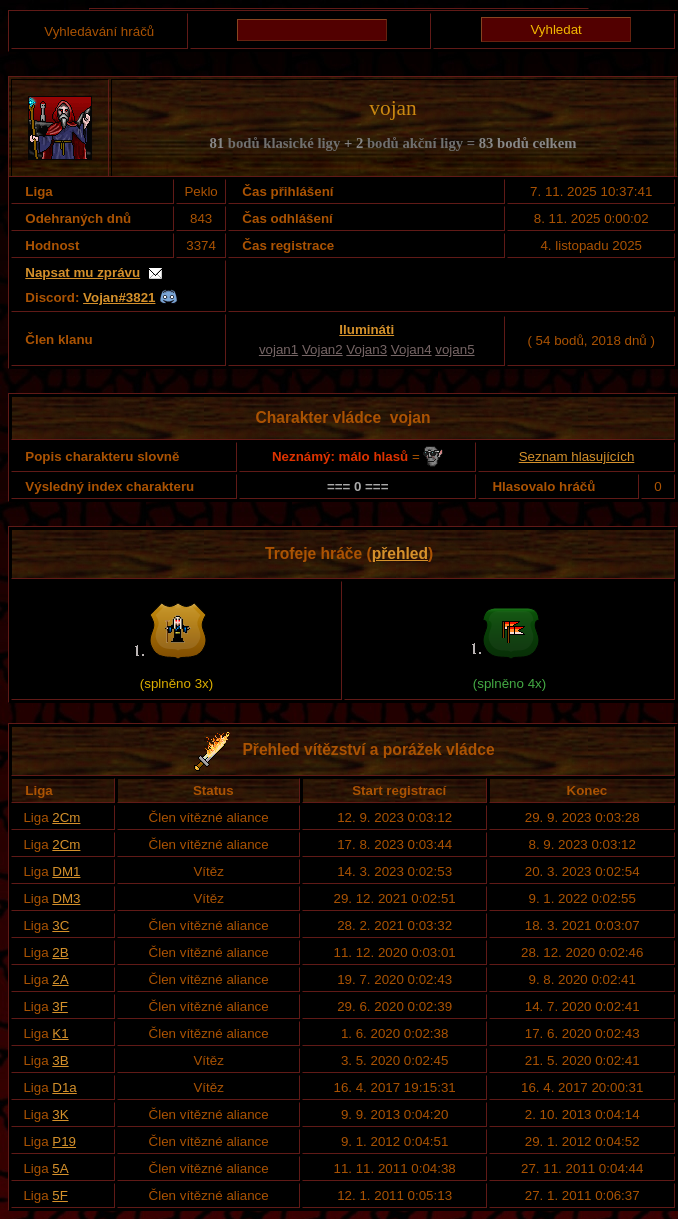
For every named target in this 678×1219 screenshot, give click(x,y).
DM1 (66, 871)
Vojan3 (366, 349)
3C (60, 925)
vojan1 (278, 349)
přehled (400, 553)
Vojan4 (411, 349)
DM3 (66, 898)
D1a (64, 1087)
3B (60, 1060)
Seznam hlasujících (577, 456)
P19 (64, 1141)
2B (60, 952)
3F (60, 1006)
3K (60, 1114)
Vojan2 (322, 349)
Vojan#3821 (119, 297)
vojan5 (454, 349)
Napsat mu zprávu (82, 272)
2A (60, 979)
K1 (60, 1033)
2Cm (66, 817)
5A (60, 1168)
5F (60, 1195)
